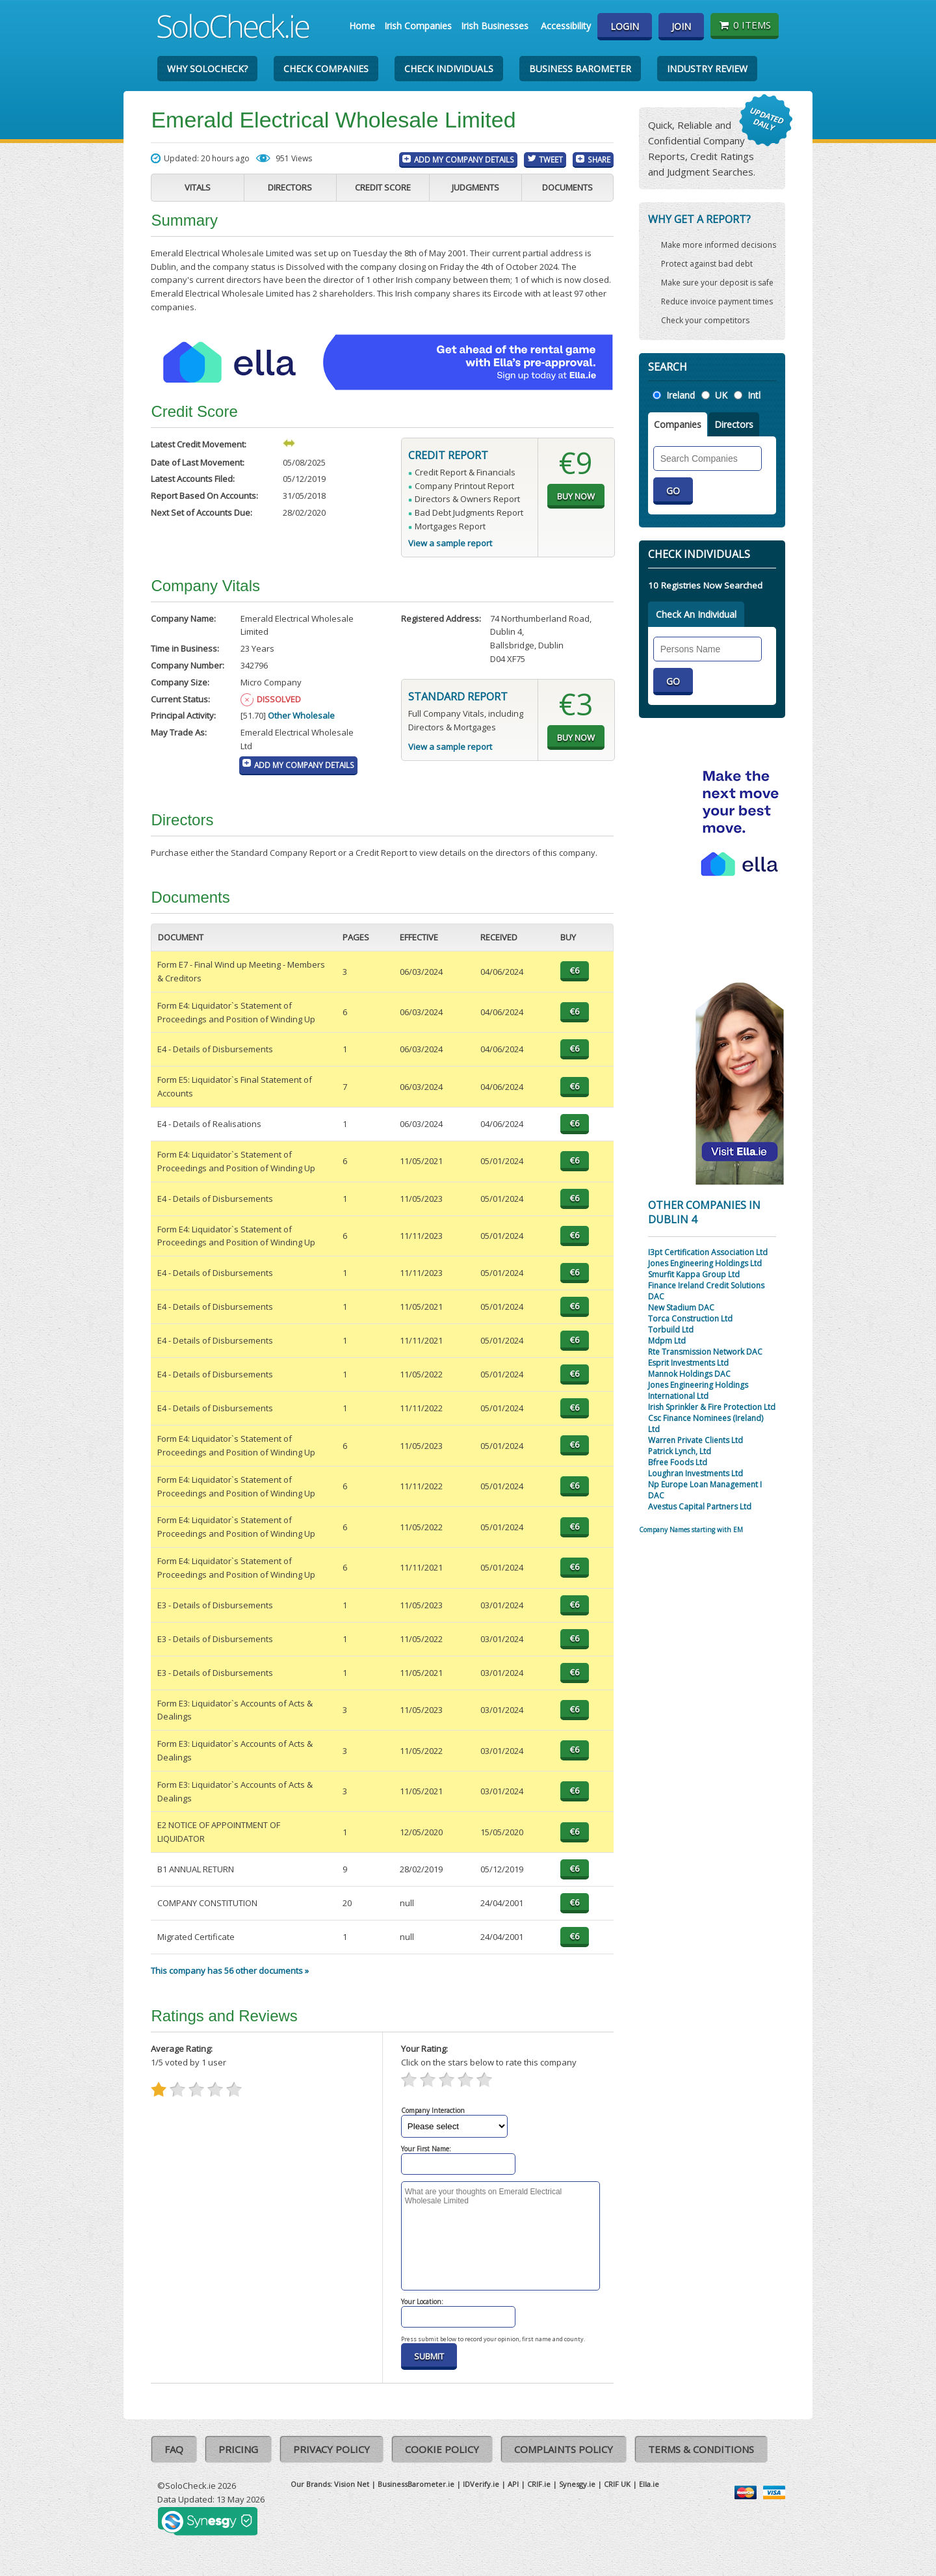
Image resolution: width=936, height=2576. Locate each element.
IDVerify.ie (481, 2484)
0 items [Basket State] (744, 24)
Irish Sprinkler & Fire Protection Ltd (711, 1407)
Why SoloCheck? (207, 68)
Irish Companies (418, 26)
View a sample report (450, 543)
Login (624, 26)
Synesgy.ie (577, 2484)
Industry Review (707, 68)
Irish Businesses (494, 26)
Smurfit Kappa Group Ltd (694, 1274)
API (513, 2484)
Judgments (475, 187)
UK (721, 395)
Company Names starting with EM (691, 1529)
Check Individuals (448, 68)
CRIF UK (617, 2484)
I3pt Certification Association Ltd (708, 1252)
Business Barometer (580, 68)
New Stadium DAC (681, 1307)
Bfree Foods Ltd (677, 1462)
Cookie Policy (442, 2449)
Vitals (198, 187)
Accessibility (566, 26)
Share (599, 159)
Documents (567, 187)
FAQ (173, 2449)
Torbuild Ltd (671, 1329)
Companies (677, 424)
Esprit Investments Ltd (688, 1362)
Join (681, 26)
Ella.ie (649, 2484)
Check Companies (326, 68)
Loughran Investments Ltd (695, 1473)
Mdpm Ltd (667, 1340)
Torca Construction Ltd (690, 1318)
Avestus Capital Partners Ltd (699, 1506)
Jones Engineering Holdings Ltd (705, 1263)
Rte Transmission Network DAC (705, 1351)
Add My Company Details (464, 159)
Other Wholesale (301, 715)
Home (362, 26)
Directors (290, 187)
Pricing (238, 2449)
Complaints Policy (563, 2449)
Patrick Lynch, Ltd (679, 1451)
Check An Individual (696, 614)
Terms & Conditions (701, 2449)
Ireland (680, 395)
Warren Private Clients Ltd (695, 1440)
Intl (754, 395)
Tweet (551, 159)
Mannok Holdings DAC (689, 1373)
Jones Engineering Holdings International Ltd (698, 1390)
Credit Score (383, 187)
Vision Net (351, 2484)
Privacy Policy (331, 2449)
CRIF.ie (539, 2484)
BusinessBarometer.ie (416, 2484)
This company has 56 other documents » (230, 1970)
